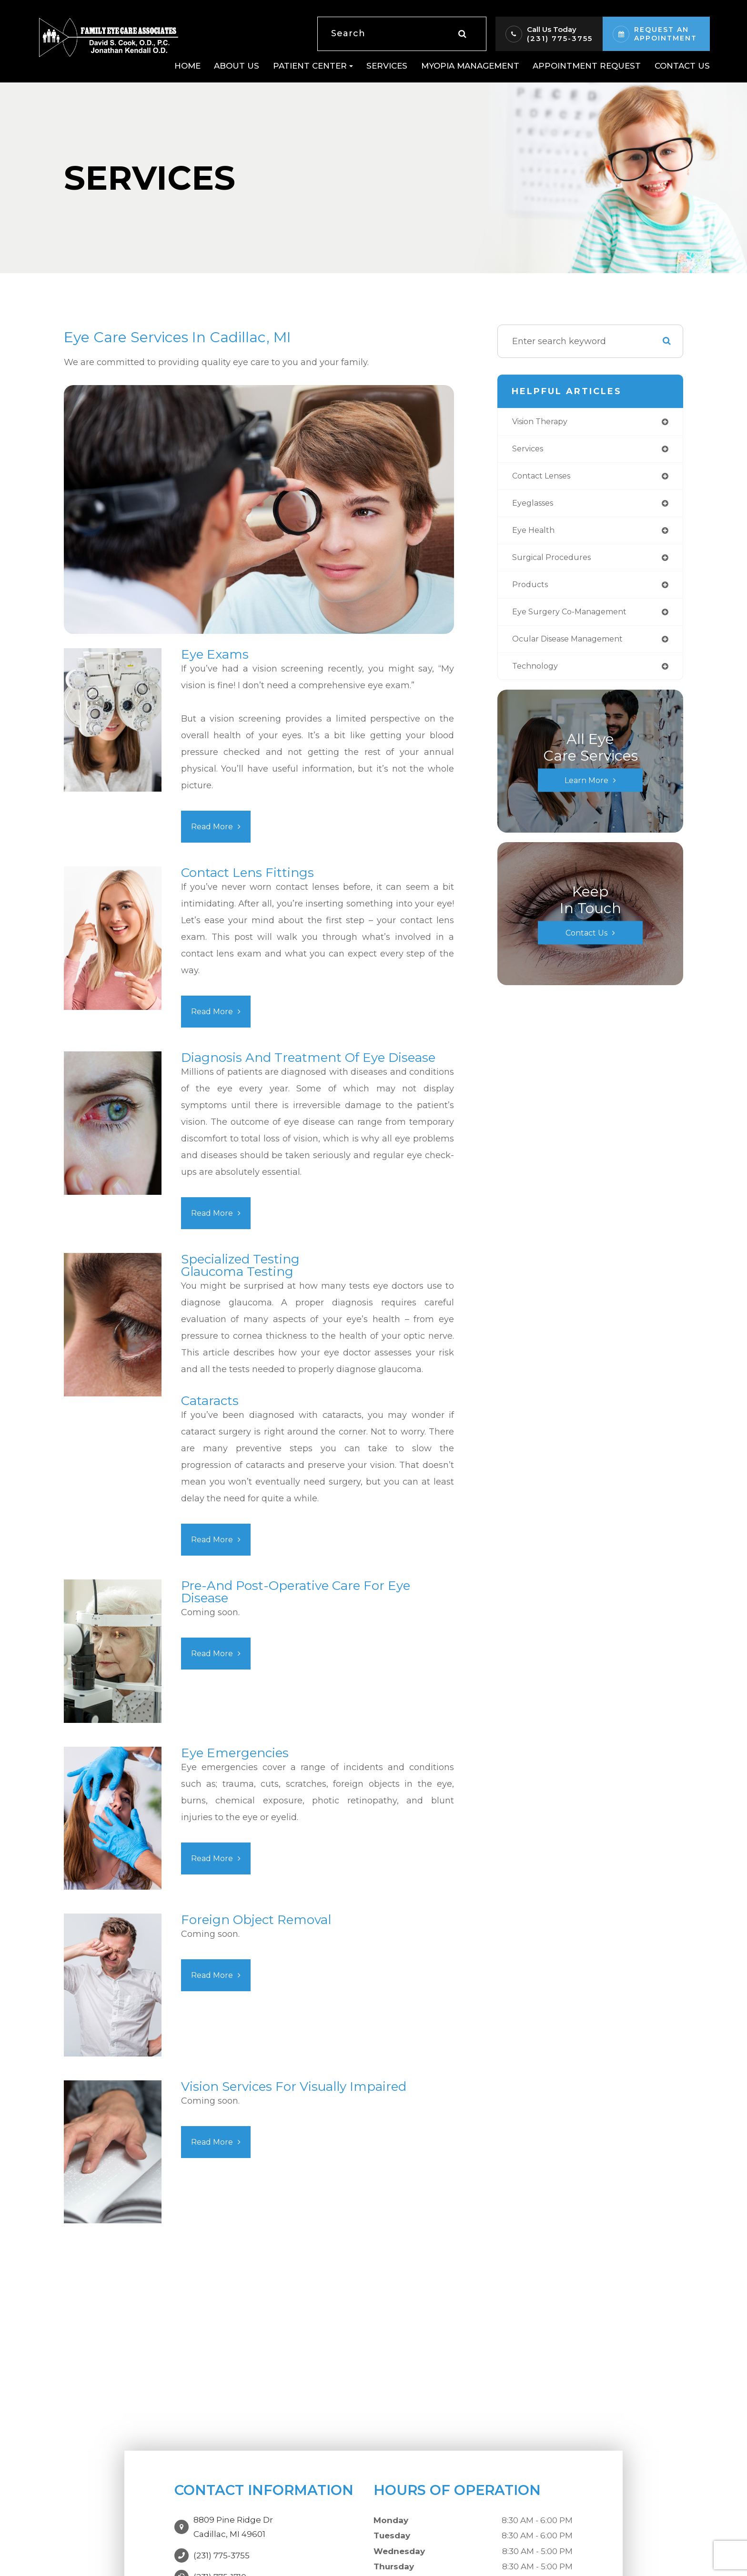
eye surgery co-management (575, 619)
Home (187, 66)
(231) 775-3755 (560, 38)
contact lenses (545, 478)
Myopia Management (470, 66)
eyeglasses (535, 506)
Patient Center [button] (313, 66)
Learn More (586, 789)
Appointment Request (587, 66)
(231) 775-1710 (219, 2567)
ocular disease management (575, 647)
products (531, 591)
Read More (214, 826)
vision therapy (544, 422)
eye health (535, 534)
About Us (236, 66)
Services (386, 66)
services (529, 450)
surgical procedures (555, 563)
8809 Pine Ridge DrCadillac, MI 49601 (233, 2522)
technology (537, 675)
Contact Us (682, 66)
